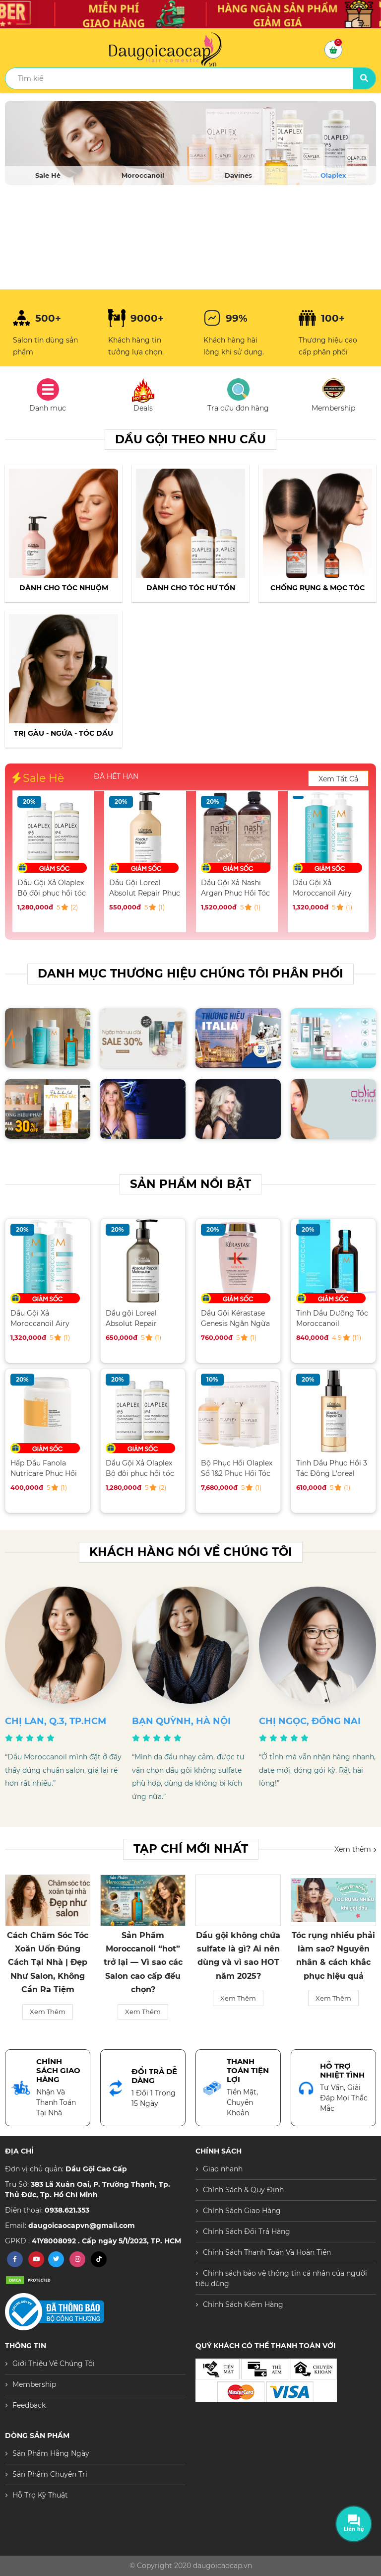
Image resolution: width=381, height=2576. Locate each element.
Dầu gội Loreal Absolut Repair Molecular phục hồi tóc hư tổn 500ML (139, 1318)
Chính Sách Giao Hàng (242, 2210)
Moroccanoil (143, 175)
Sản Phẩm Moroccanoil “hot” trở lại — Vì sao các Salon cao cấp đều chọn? (238, 1962)
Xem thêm (355, 1849)
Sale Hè (48, 175)
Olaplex (333, 175)
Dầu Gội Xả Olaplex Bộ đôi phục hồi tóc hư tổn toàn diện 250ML (143, 888)
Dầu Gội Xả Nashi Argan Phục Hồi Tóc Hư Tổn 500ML (327, 888)
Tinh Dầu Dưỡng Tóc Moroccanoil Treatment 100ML (332, 1318)
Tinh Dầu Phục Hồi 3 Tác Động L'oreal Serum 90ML (331, 1468)
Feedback (29, 2405)
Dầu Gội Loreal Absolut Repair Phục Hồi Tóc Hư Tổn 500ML (236, 888)
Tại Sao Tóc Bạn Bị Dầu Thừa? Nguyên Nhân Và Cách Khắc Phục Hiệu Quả (48, 1956)
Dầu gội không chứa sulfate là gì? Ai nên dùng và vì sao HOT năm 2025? (333, 1956)
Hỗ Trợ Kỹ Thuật (40, 2495)
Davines (238, 175)
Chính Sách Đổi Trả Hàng (246, 2231)
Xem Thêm (47, 1998)
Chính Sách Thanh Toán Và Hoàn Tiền (267, 2252)
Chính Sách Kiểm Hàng (243, 2304)
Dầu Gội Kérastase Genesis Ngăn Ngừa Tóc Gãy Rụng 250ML (237, 1318)
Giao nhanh (223, 2168)
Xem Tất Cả (338, 778)
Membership (34, 2384)
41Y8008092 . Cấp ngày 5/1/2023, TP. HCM (106, 2240)
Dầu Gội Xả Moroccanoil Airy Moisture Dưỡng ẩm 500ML (45, 1318)
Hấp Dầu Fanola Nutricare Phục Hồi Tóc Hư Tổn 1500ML (50, 888)
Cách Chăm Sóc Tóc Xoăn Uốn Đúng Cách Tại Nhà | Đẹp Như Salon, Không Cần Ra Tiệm (143, 1962)
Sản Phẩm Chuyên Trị (49, 2474)
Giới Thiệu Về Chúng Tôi (53, 2363)
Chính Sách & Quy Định (243, 2189)
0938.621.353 (67, 2210)
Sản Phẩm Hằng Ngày (50, 2453)
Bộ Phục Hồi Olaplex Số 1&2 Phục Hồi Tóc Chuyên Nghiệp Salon (236, 1468)
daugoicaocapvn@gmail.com (81, 2225)
